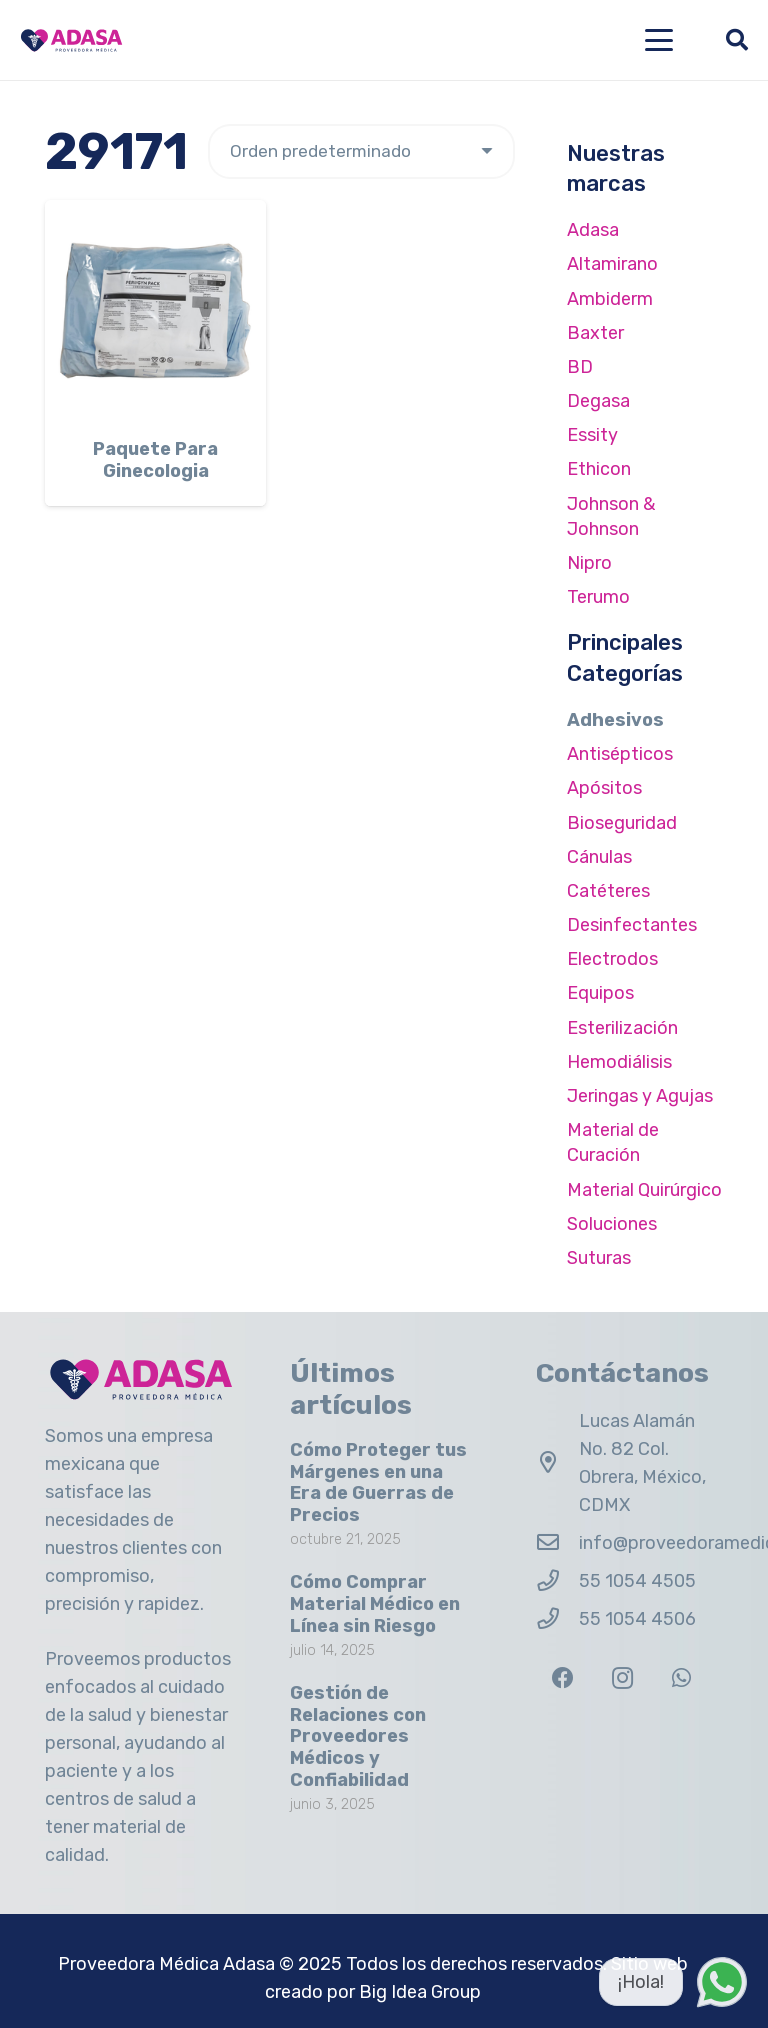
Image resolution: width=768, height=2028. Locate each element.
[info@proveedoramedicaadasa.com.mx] (557, 1543)
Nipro (589, 563)
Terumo (598, 597)
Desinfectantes (632, 925)
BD (580, 367)
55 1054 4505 (637, 1581)
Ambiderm (610, 299)
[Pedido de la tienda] (361, 151)
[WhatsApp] (681, 1678)
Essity (592, 435)
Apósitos (604, 788)
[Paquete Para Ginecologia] (155, 310)
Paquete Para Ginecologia (155, 460)
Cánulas (599, 857)
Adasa (593, 230)
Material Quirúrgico (644, 1190)
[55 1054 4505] (557, 1581)
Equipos (600, 993)
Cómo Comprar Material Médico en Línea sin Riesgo (375, 1603)
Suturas (599, 1258)
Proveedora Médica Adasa (166, 1964)
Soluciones (612, 1224)
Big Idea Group (420, 1992)
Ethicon (599, 469)
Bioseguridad (622, 823)
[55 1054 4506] (557, 1619)
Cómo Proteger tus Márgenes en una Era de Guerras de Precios (378, 1482)
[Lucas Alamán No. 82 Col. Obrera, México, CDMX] (557, 1463)
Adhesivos (615, 720)
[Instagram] (622, 1678)
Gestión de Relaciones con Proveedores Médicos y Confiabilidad (358, 1736)
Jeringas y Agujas (640, 1096)
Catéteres (608, 891)
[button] (659, 40)
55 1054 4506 (637, 1619)
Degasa (598, 401)
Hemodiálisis (619, 1062)
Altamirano (612, 264)
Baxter (595, 333)
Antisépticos (620, 754)
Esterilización (622, 1028)
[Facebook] (563, 1678)
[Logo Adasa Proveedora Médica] (71, 40)
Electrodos (612, 959)
